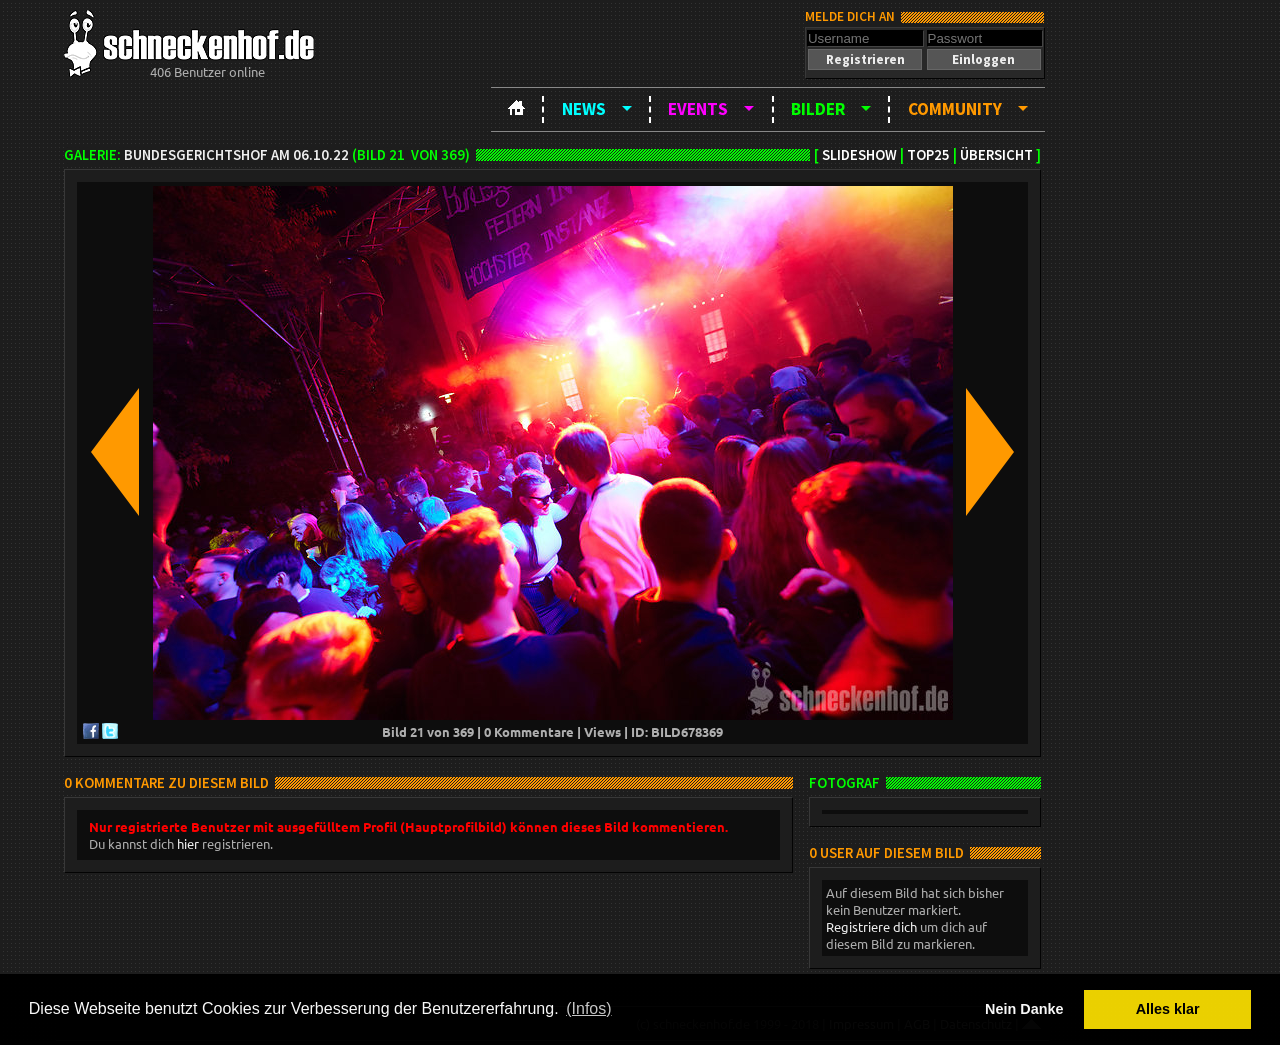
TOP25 (928, 155)
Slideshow (859, 155)
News (584, 109)
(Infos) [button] (588, 1008)
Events (698, 109)
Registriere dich (871, 926)
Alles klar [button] (1168, 1009)
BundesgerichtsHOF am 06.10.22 (236, 155)
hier (188, 843)
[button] (865, 59)
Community (955, 109)
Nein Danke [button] (1024, 1009)
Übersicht (996, 155)
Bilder (818, 109)
